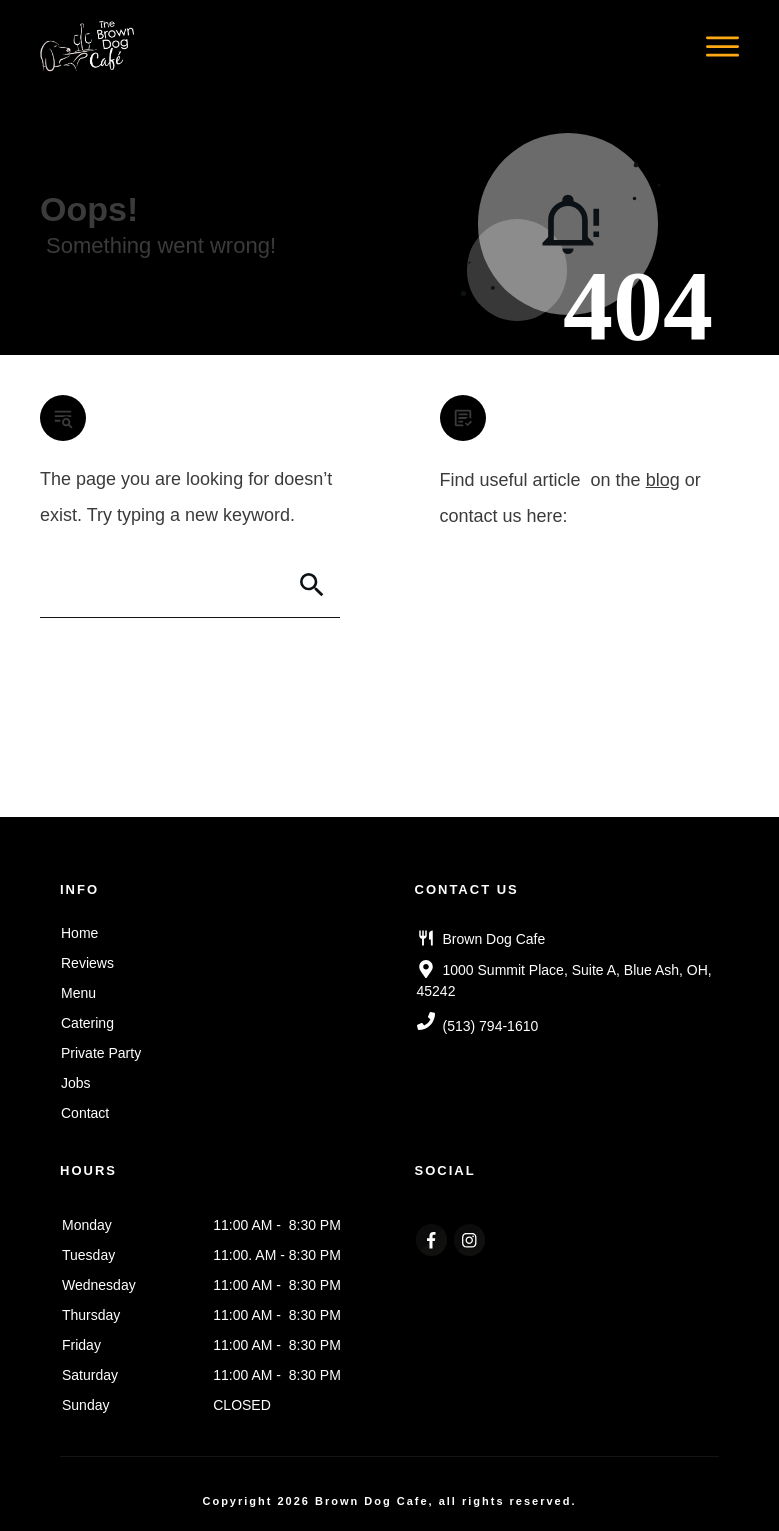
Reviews (87, 963)
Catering (87, 1023)
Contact (85, 1113)
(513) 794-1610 (491, 1026)
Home (79, 933)
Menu (78, 993)
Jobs (76, 1083)
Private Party (101, 1053)
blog (663, 480)
